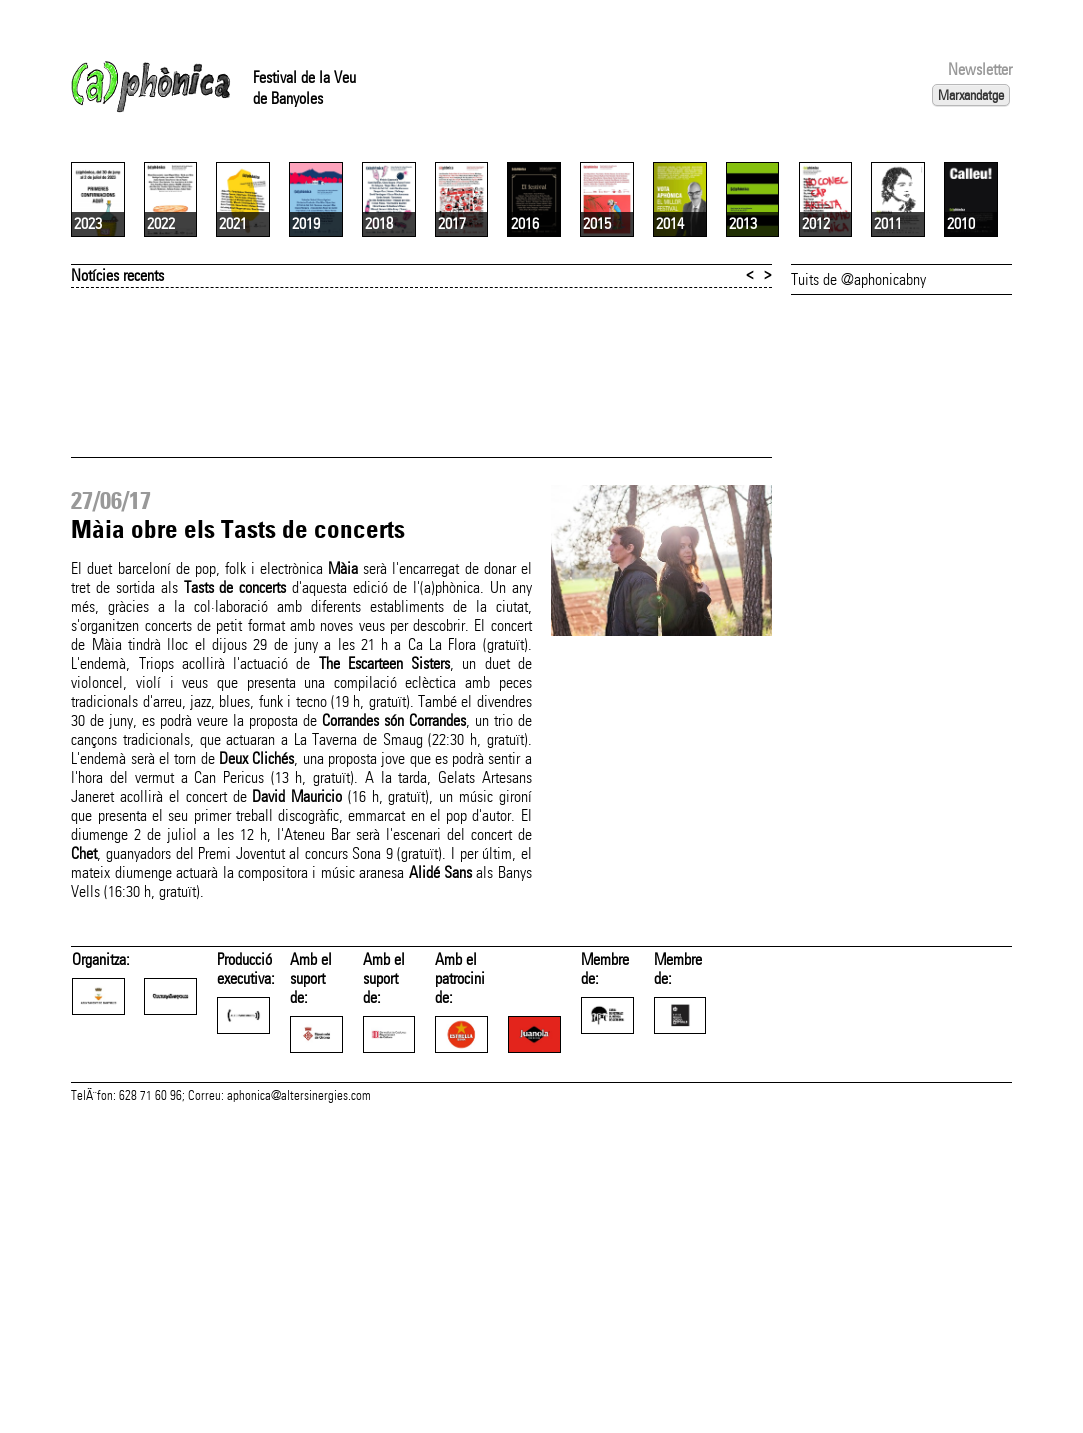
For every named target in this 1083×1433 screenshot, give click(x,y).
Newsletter (980, 69)
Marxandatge (971, 95)
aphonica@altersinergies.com (299, 1411)
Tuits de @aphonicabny (858, 516)
